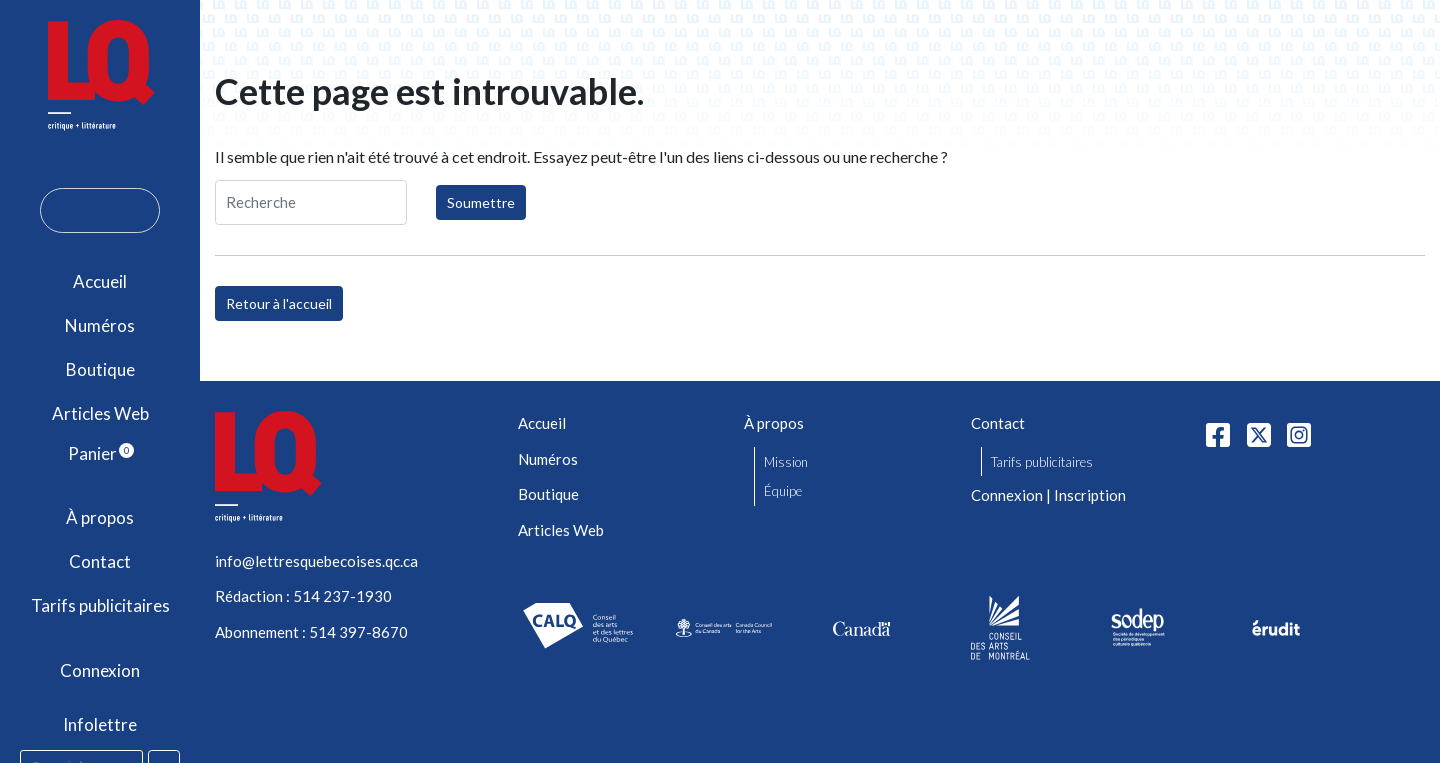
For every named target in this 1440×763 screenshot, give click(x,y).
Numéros (100, 325)
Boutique (100, 369)
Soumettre (481, 202)
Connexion (100, 670)
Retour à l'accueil (279, 303)
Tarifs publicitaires (100, 605)
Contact (100, 561)
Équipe (783, 491)
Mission (786, 462)
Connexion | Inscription (1048, 495)
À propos (100, 517)
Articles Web (100, 413)
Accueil (100, 281)
